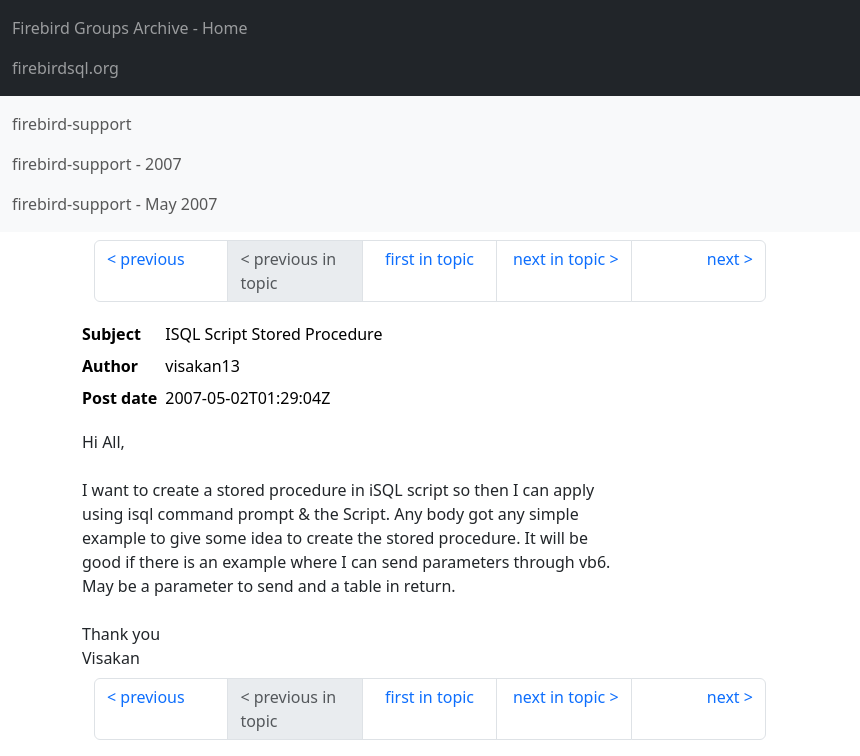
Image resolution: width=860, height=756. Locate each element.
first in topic (429, 259)
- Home (130, 28)
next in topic (559, 259)
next (723, 259)
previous (152, 259)
